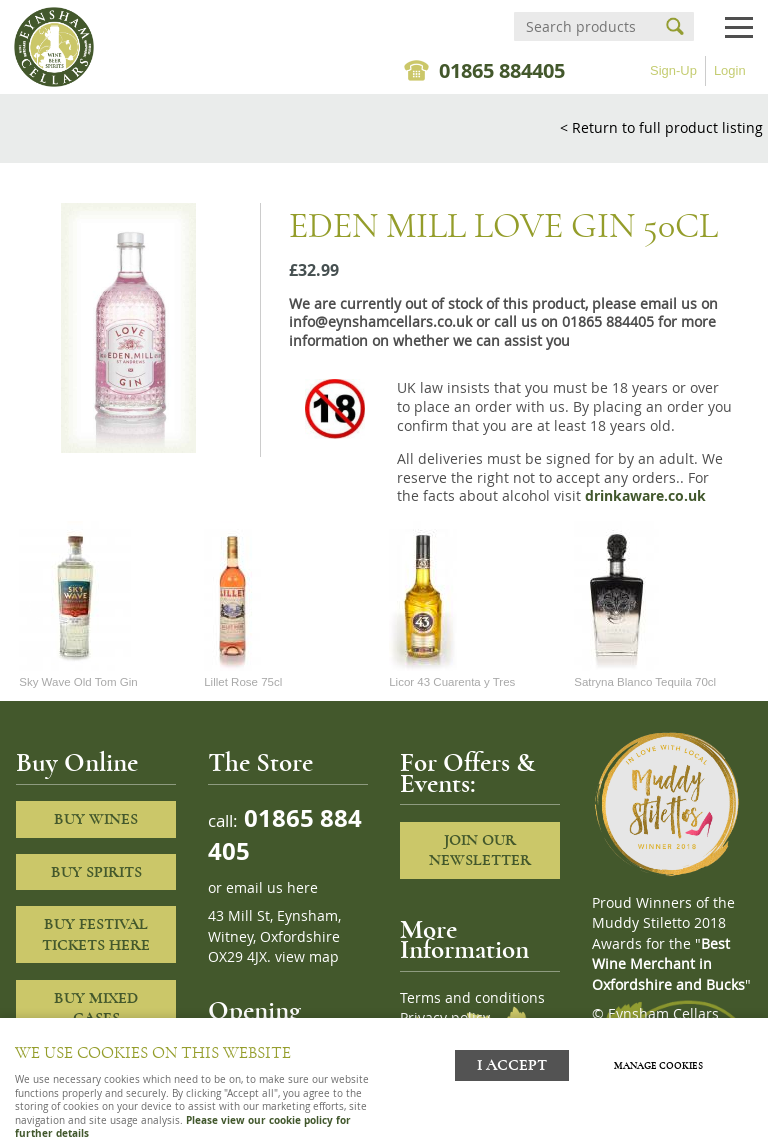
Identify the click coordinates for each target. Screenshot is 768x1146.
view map (307, 957)
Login (730, 70)
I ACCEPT (512, 1065)
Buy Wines (96, 819)
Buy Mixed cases (96, 1008)
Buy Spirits (96, 872)
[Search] (586, 26)
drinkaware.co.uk (645, 496)
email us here (272, 888)
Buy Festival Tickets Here (96, 934)
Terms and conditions (472, 998)
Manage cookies (658, 1066)
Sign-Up (673, 70)
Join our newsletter (480, 850)
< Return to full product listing (661, 127)
